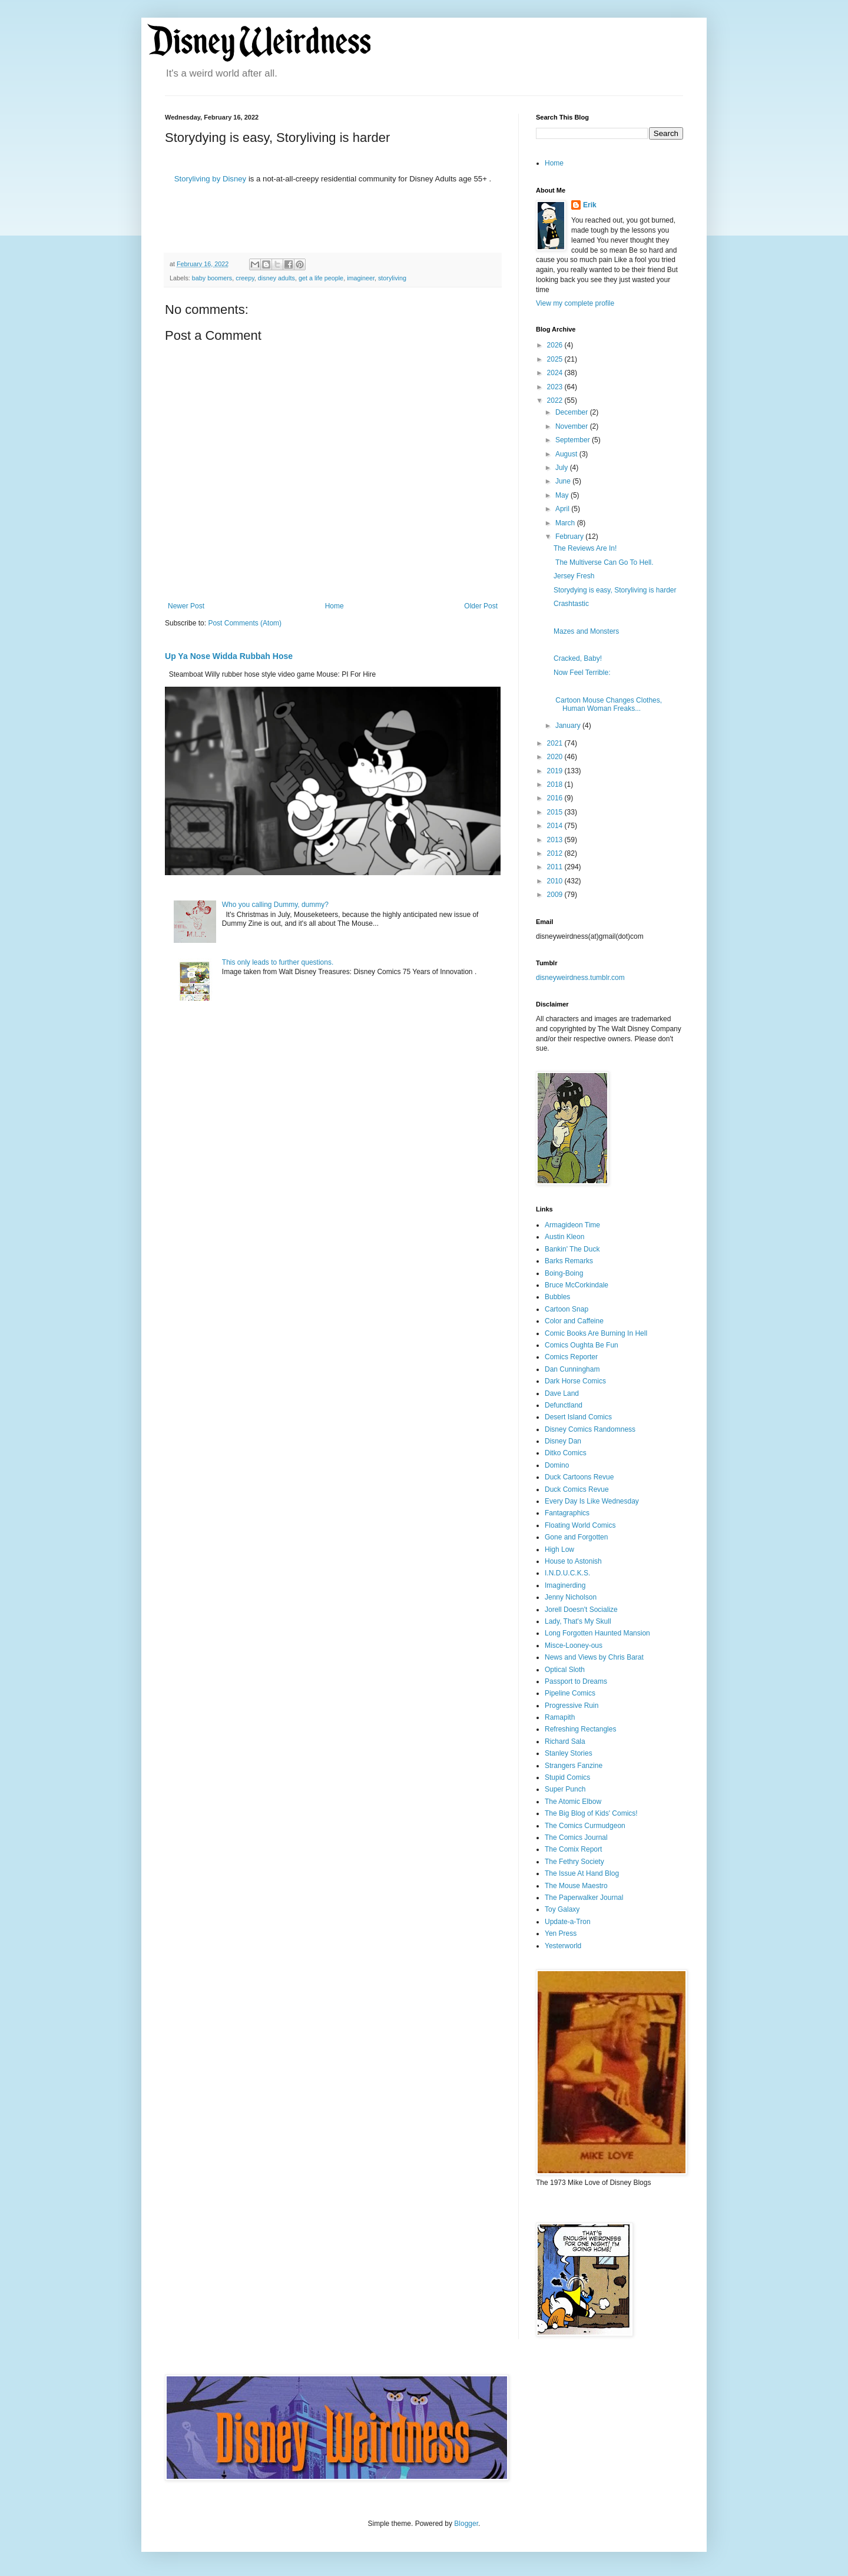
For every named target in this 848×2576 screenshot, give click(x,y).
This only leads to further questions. (277, 962)
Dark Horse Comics (575, 1381)
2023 (556, 387)
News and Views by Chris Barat (594, 1657)
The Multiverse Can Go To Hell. (604, 562)
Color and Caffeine (574, 1321)
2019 (556, 771)
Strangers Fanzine (573, 1766)
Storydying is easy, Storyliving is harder (615, 590)
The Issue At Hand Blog (582, 1873)
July (562, 467)
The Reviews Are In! (585, 548)
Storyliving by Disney (210, 178)
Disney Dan (563, 1441)
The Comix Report (573, 1849)
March (566, 523)
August (567, 454)
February (570, 536)
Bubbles (557, 1297)
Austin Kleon (564, 1237)
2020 (556, 757)
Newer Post (186, 606)
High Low (559, 1549)
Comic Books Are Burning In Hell (596, 1333)
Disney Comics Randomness (590, 1429)
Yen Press (561, 1933)
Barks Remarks (569, 1261)
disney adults (276, 278)
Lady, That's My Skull (578, 1621)
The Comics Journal (576, 1837)
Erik (590, 205)
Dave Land (562, 1393)
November (572, 426)
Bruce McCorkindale (576, 1285)
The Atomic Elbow (573, 1801)
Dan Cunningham (572, 1369)
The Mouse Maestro (576, 1886)
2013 (556, 840)
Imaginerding (565, 1585)
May (563, 495)
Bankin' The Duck (572, 1249)
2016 (556, 798)
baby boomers (212, 278)
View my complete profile (575, 303)
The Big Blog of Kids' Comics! (591, 1813)
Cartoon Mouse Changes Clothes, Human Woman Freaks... (608, 704)
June (563, 481)
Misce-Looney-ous (573, 1645)
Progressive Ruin (571, 1705)
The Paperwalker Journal (584, 1897)
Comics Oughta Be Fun (581, 1345)
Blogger (466, 2523)
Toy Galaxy (562, 1909)
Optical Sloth (565, 1670)
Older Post (481, 606)
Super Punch (565, 1789)
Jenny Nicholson (571, 1597)
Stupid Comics (567, 1777)
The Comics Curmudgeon (585, 1826)
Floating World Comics (580, 1525)
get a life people (321, 278)
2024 (556, 373)
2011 (556, 867)
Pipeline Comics (570, 1693)
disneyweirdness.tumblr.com (580, 978)
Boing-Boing (564, 1273)
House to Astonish (573, 1561)
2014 (556, 826)
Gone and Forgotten (576, 1537)
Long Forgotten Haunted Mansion (597, 1633)
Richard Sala (565, 1741)
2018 (556, 784)
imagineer (361, 278)
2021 (556, 743)
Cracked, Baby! (578, 658)
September (573, 440)
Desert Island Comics (578, 1417)
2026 (556, 345)
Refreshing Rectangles (580, 1729)
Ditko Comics (566, 1453)
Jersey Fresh (574, 576)
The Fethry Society (574, 1861)
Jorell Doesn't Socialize (581, 1609)
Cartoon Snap (566, 1309)
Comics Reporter (571, 1357)
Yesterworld (563, 1946)
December (572, 412)
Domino (557, 1465)
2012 (556, 853)
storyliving (392, 278)
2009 (556, 894)
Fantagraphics (567, 1513)
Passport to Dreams (576, 1681)
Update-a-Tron (568, 1922)
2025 (556, 359)
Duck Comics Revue (577, 1489)
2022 (556, 400)
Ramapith (560, 1717)
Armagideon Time (572, 1225)
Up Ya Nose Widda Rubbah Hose (229, 656)
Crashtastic (571, 604)
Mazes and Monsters (586, 631)
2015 (556, 812)
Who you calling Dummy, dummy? (275, 904)
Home (334, 606)
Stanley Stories (568, 1753)
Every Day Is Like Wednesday (592, 1501)
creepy (245, 278)
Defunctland (563, 1405)
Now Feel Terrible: (582, 672)
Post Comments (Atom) (244, 623)
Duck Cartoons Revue (579, 1477)
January (568, 725)
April (563, 509)
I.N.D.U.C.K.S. (567, 1573)
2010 (556, 881)
